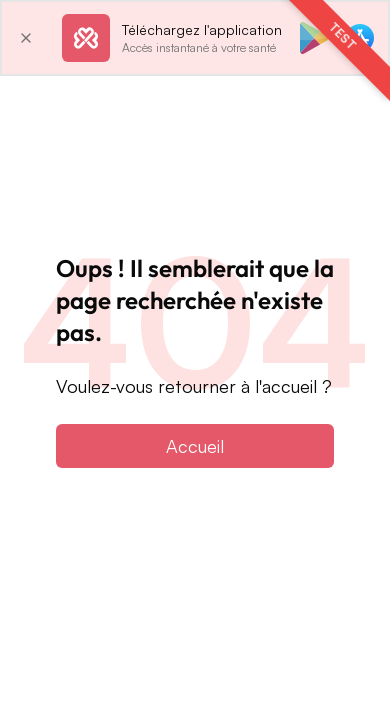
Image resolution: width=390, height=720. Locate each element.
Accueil (195, 446)
